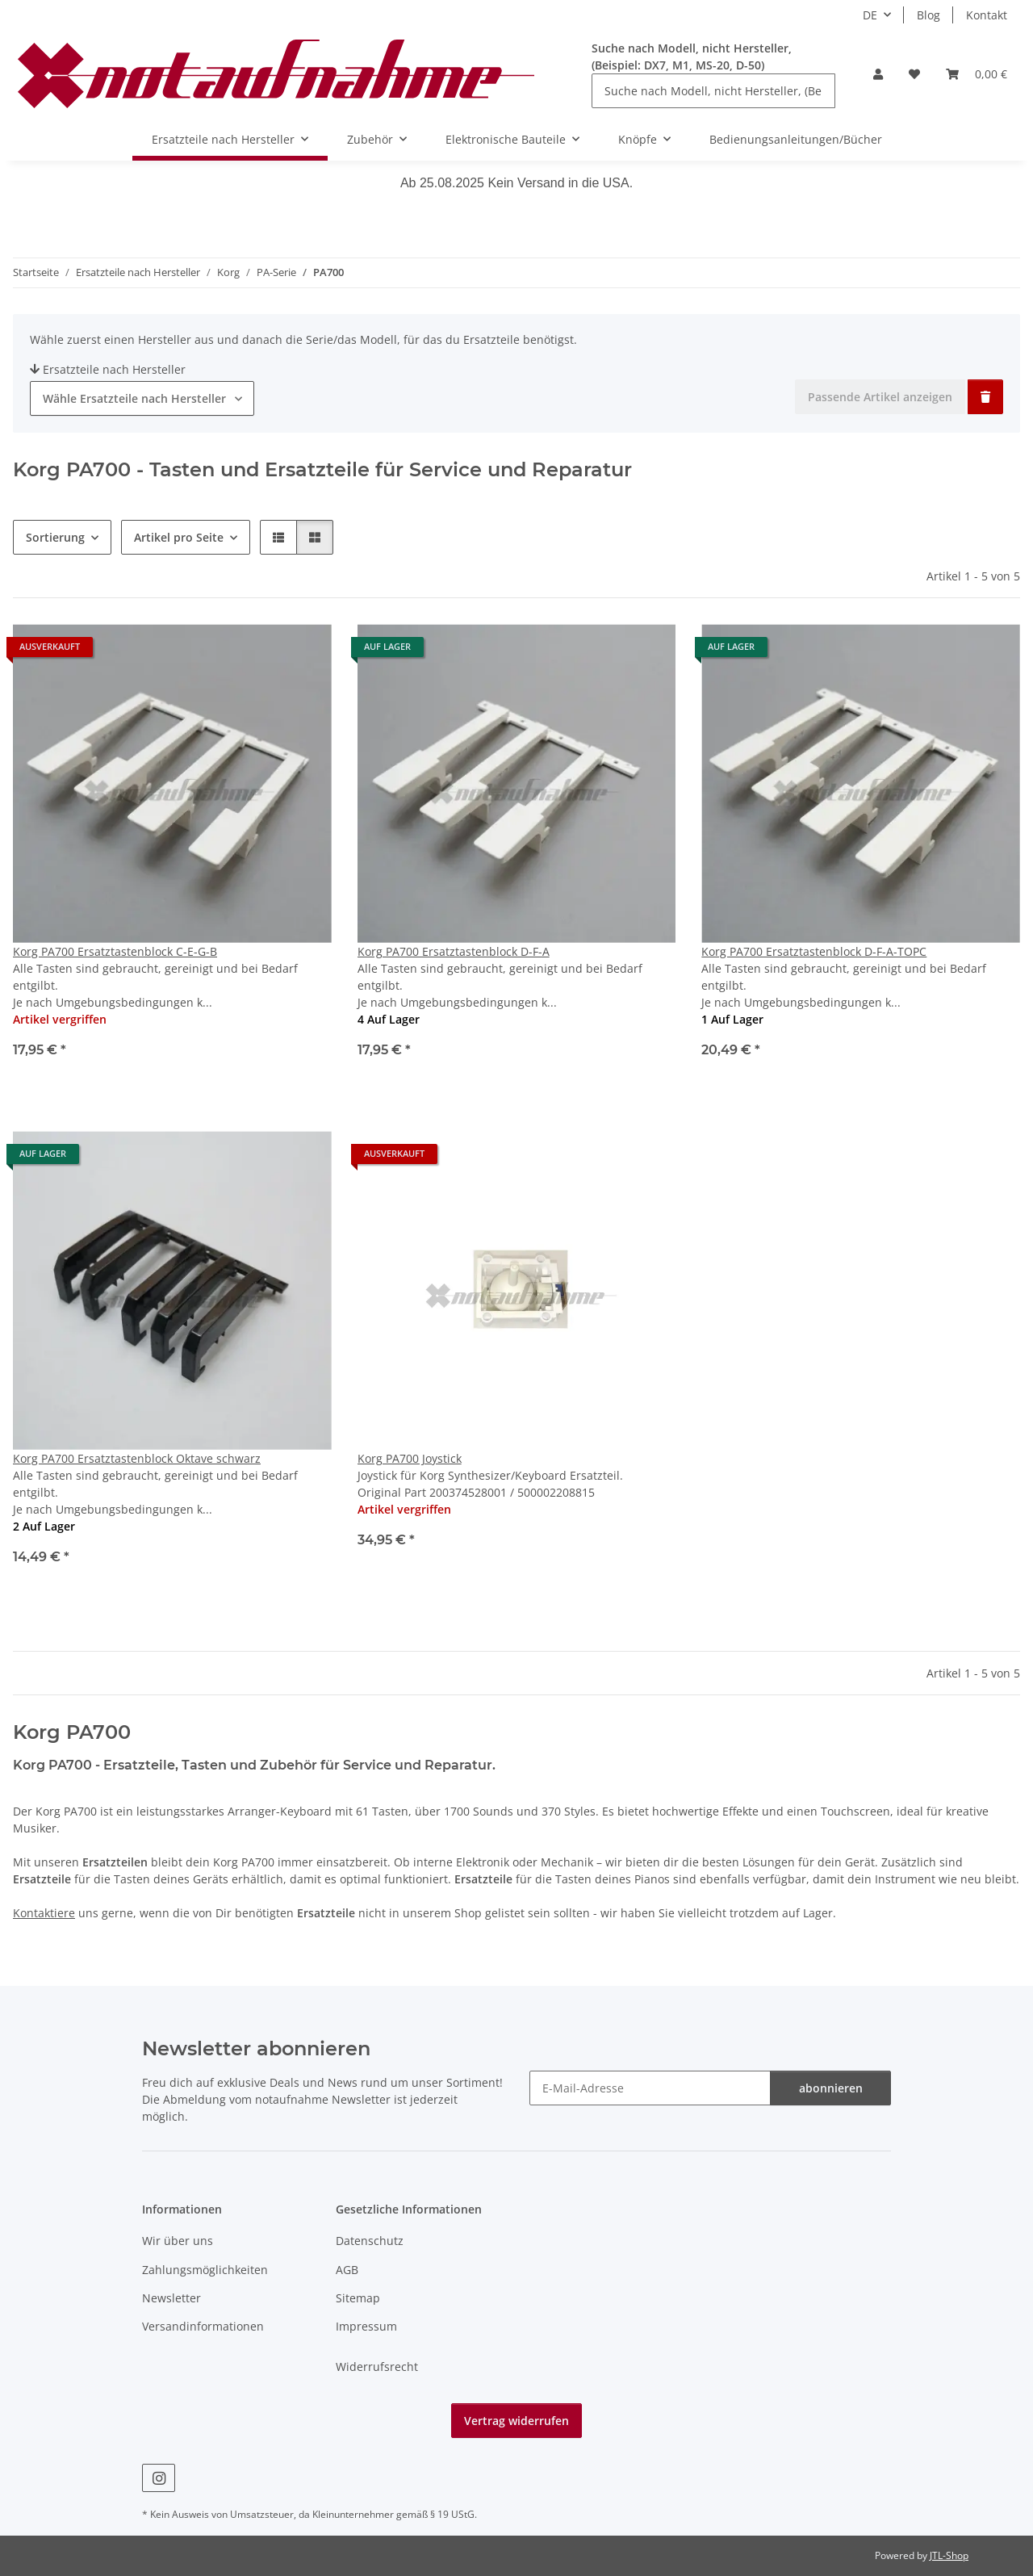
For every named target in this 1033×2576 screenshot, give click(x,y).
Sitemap (358, 2298)
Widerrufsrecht (377, 2366)
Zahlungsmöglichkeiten (205, 2269)
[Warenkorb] (976, 74)
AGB (347, 2269)
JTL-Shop (949, 2555)
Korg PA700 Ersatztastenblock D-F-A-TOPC (813, 951)
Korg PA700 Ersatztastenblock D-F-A (454, 951)
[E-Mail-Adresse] (650, 2088)
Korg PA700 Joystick (410, 1458)
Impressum (366, 2326)
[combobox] (142, 398)
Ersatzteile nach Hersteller (108, 369)
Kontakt (986, 15)
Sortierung (55, 537)
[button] (878, 74)
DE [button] (870, 15)
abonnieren (831, 2088)
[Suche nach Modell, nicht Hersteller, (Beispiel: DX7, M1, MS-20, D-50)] (713, 90)
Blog (928, 15)
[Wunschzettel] (914, 74)
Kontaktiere (44, 1912)
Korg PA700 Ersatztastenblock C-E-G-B (115, 951)
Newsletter (171, 2298)
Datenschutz (370, 2240)
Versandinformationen (203, 2326)
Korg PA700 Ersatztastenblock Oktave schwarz (137, 1458)
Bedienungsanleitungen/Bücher (795, 139)
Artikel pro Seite (179, 537)
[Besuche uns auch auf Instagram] (158, 2478)
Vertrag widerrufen (516, 2420)
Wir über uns (177, 2240)
